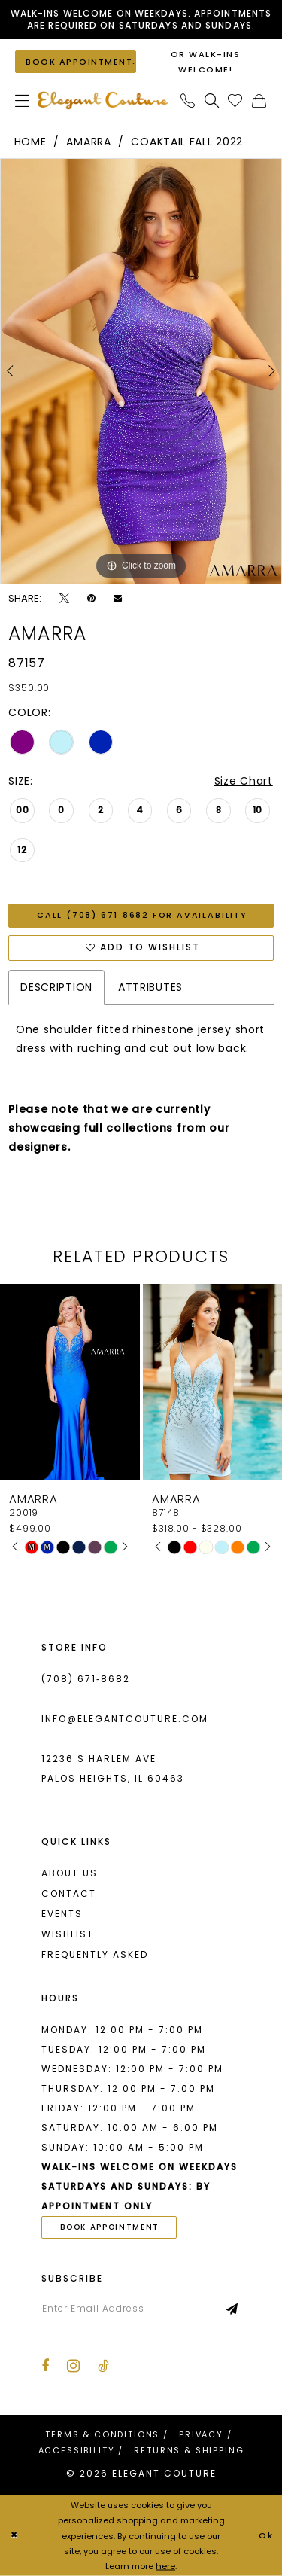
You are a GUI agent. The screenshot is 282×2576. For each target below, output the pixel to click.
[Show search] (212, 100)
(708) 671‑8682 (85, 1678)
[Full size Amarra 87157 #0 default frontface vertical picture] (141, 371)
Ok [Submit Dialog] (266, 2535)
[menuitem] (23, 100)
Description (56, 987)
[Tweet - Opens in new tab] (64, 599)
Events (62, 1913)
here (165, 2565)
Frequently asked (94, 1954)
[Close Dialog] (14, 2536)
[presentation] (70, 1382)
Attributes (150, 987)
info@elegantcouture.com (124, 1718)
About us (69, 1873)
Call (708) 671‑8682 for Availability (142, 915)
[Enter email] (139, 2308)
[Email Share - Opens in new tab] (118, 598)
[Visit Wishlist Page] (235, 100)
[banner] (103, 100)
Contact (68, 1893)
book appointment (109, 2227)
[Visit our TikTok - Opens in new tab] (103, 2366)
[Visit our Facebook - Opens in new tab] (45, 2366)
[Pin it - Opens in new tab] (91, 599)
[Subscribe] (232, 2308)
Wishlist (67, 1934)
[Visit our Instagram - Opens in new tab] (73, 2365)
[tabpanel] (141, 371)
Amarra (88, 141)
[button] (23, 100)
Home (30, 141)
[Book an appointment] (75, 61)
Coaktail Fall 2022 (187, 141)
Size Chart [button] (243, 780)
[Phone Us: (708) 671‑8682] (188, 100)
